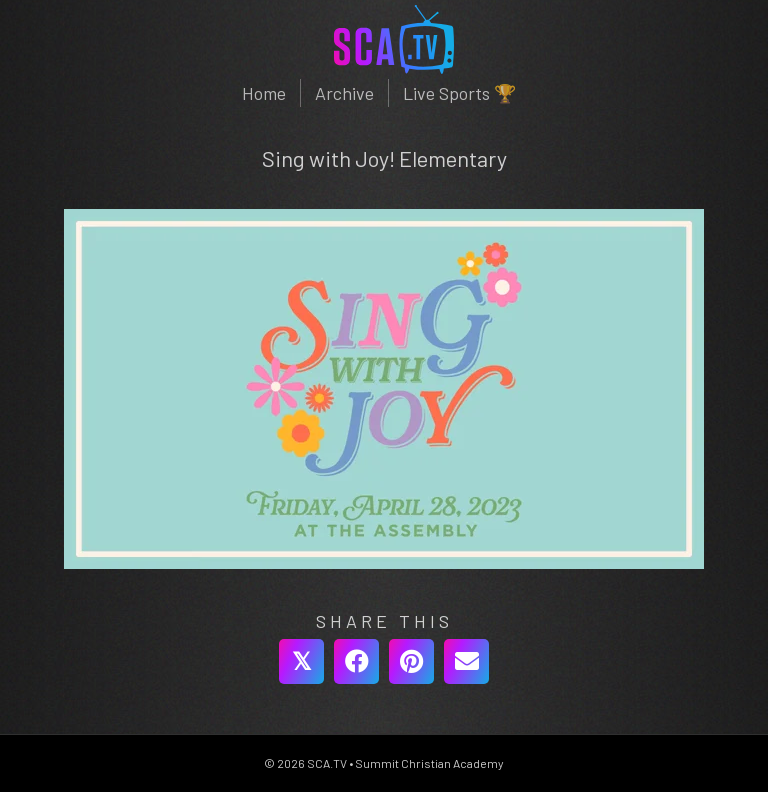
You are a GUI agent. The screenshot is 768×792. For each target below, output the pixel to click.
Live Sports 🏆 (459, 93)
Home (264, 93)
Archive (344, 93)
